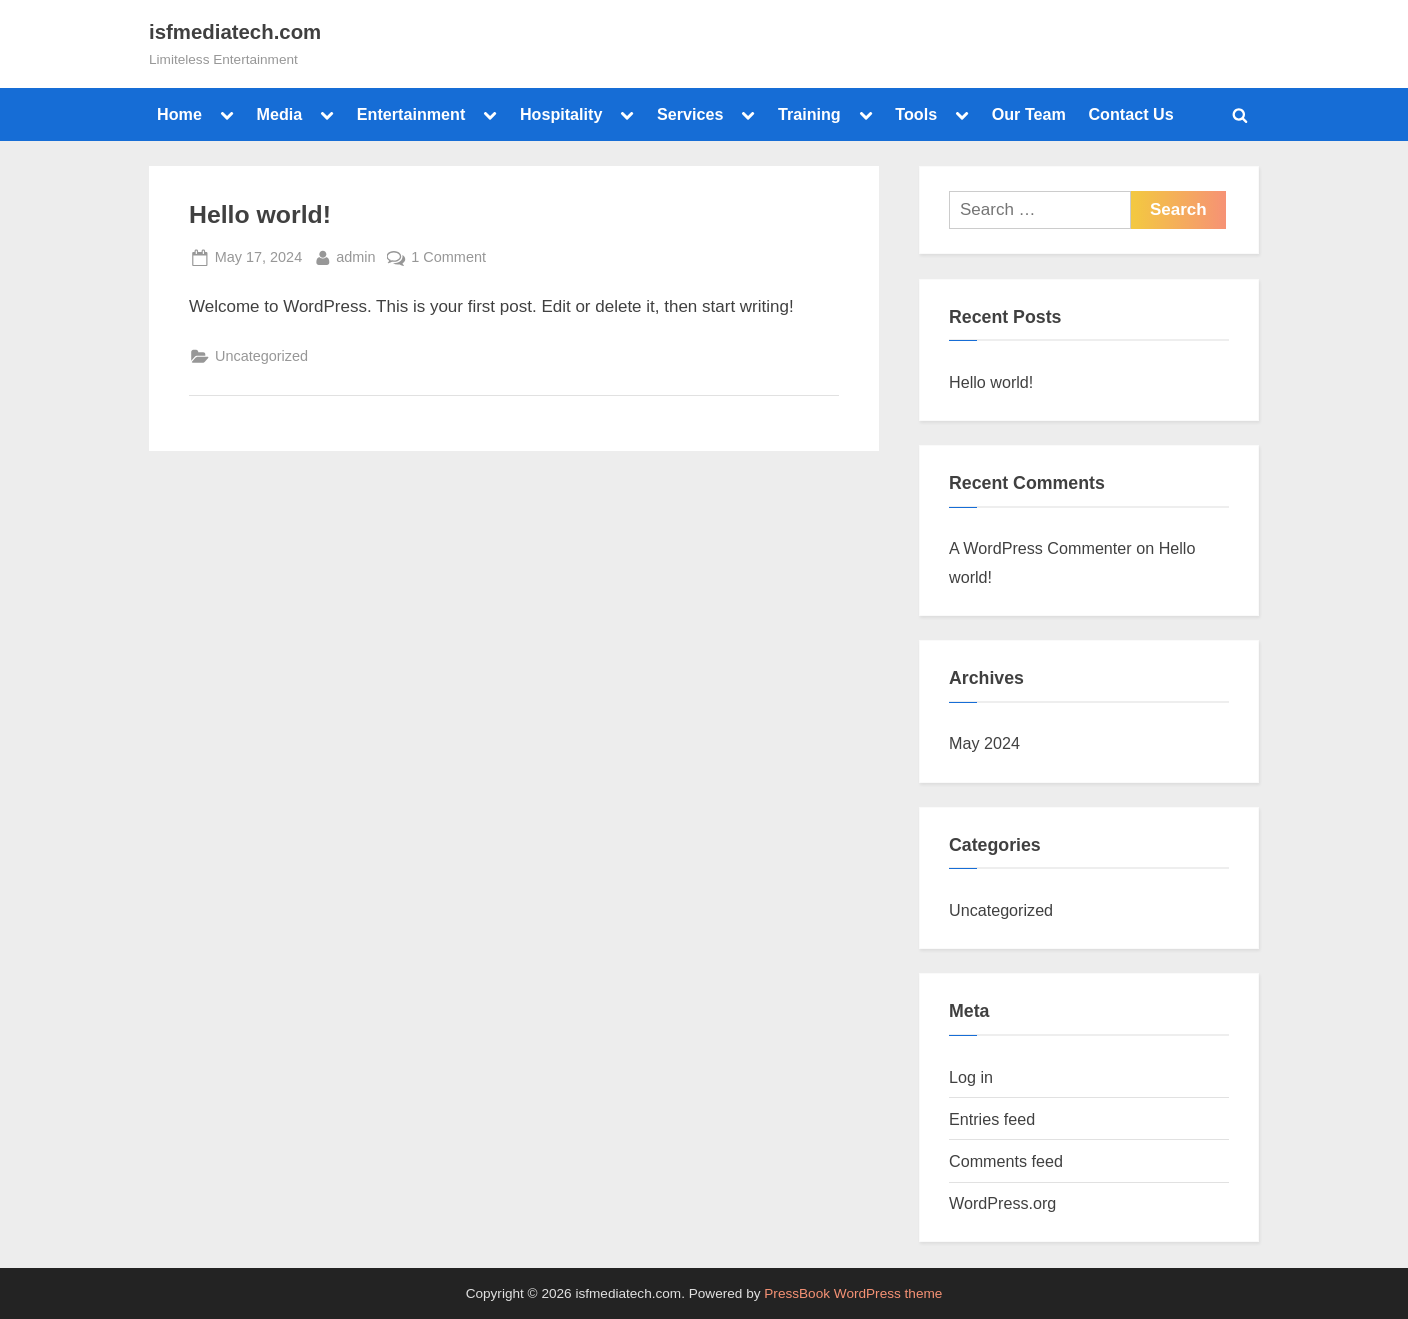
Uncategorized (261, 356)
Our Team (1029, 114)
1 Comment (448, 255)
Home (179, 114)
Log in (971, 1077)
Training (809, 114)
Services (690, 114)
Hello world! (260, 214)
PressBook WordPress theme (853, 1293)
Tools (916, 114)
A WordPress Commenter (1040, 548)
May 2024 (984, 743)
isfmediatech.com (235, 32)
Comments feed (1006, 1161)
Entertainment (411, 114)
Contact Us (1130, 114)
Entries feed (992, 1119)
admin (355, 255)
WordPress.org (1002, 1203)
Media (279, 114)
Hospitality (561, 114)
